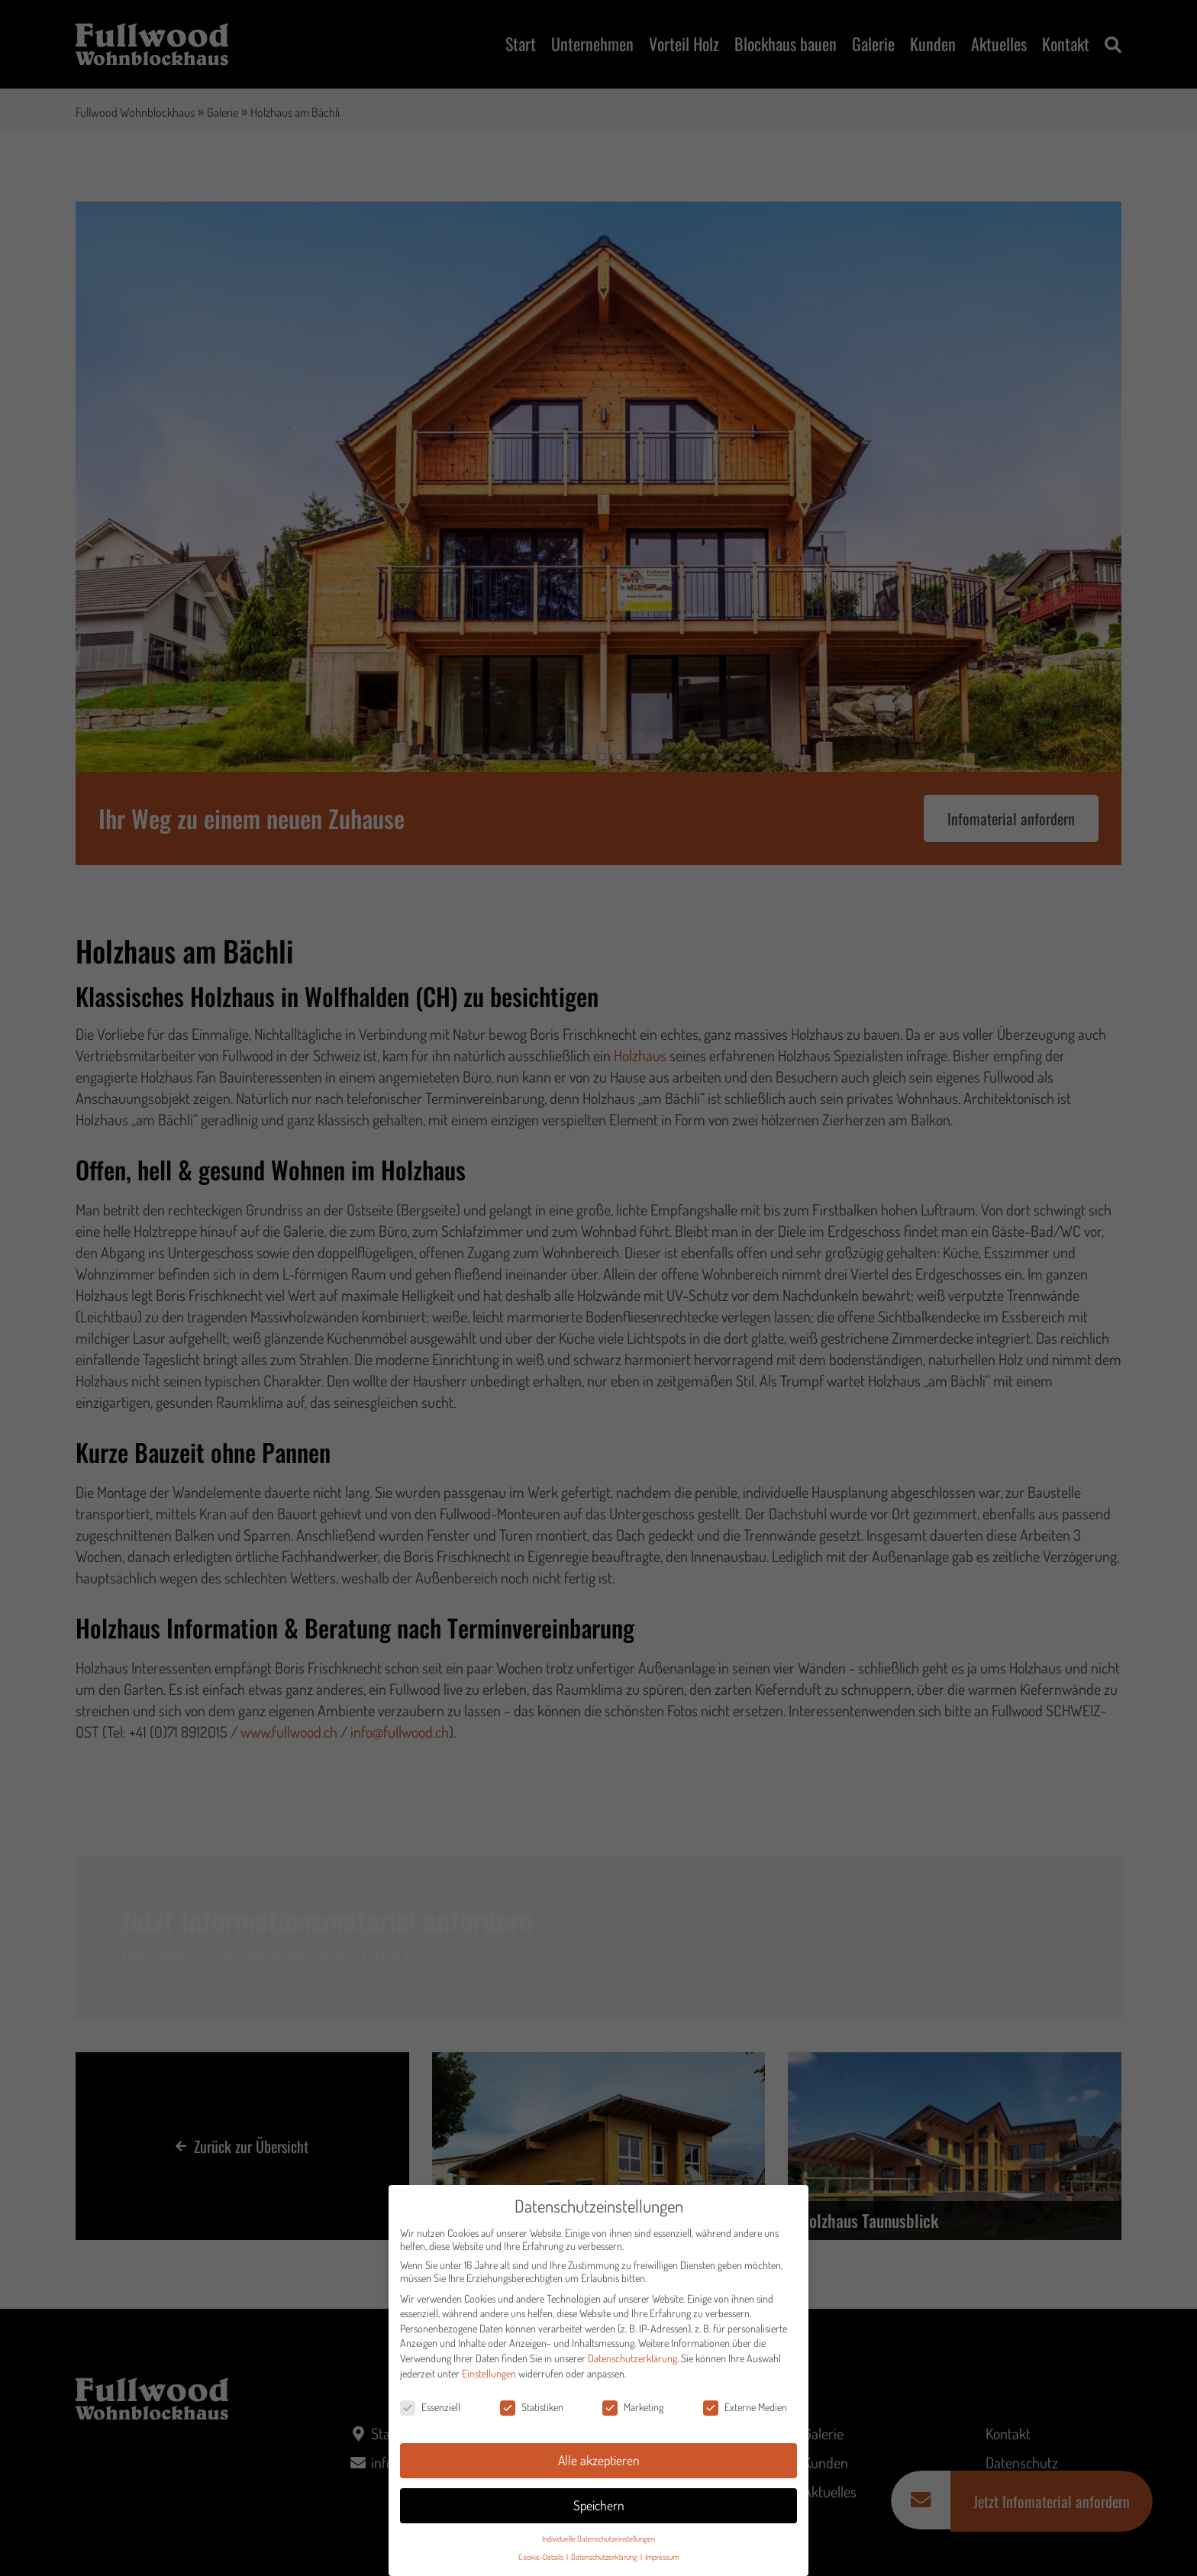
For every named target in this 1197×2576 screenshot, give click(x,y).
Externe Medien (745, 2406)
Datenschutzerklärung (632, 2358)
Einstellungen (489, 2373)
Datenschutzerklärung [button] (605, 2556)
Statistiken (531, 2406)
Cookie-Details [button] (541, 2556)
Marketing (632, 2406)
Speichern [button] (598, 2505)
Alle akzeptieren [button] (599, 2460)
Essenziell (430, 2406)
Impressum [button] (662, 2556)
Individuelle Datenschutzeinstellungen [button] (598, 2538)
